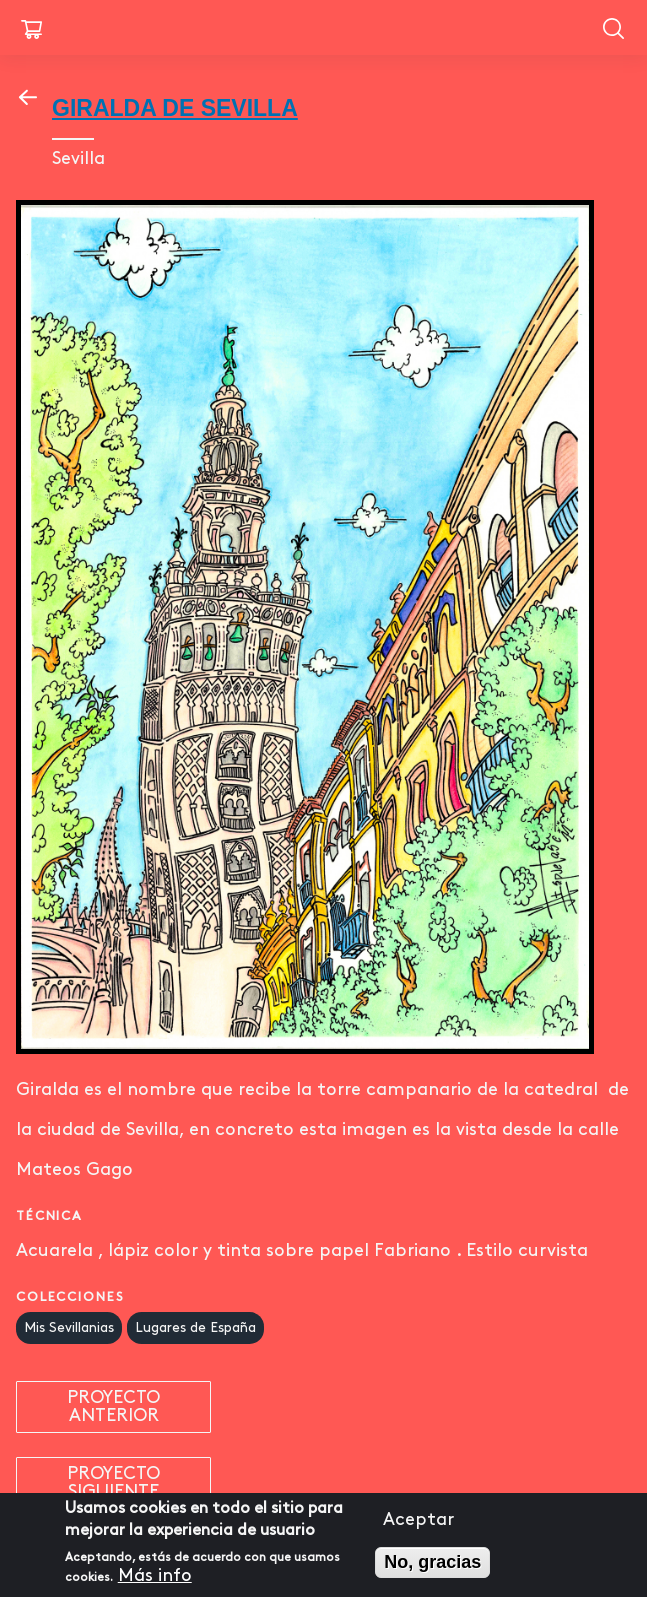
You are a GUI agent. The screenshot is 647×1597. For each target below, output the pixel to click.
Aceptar (418, 1525)
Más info (155, 1582)
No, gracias (432, 1568)
